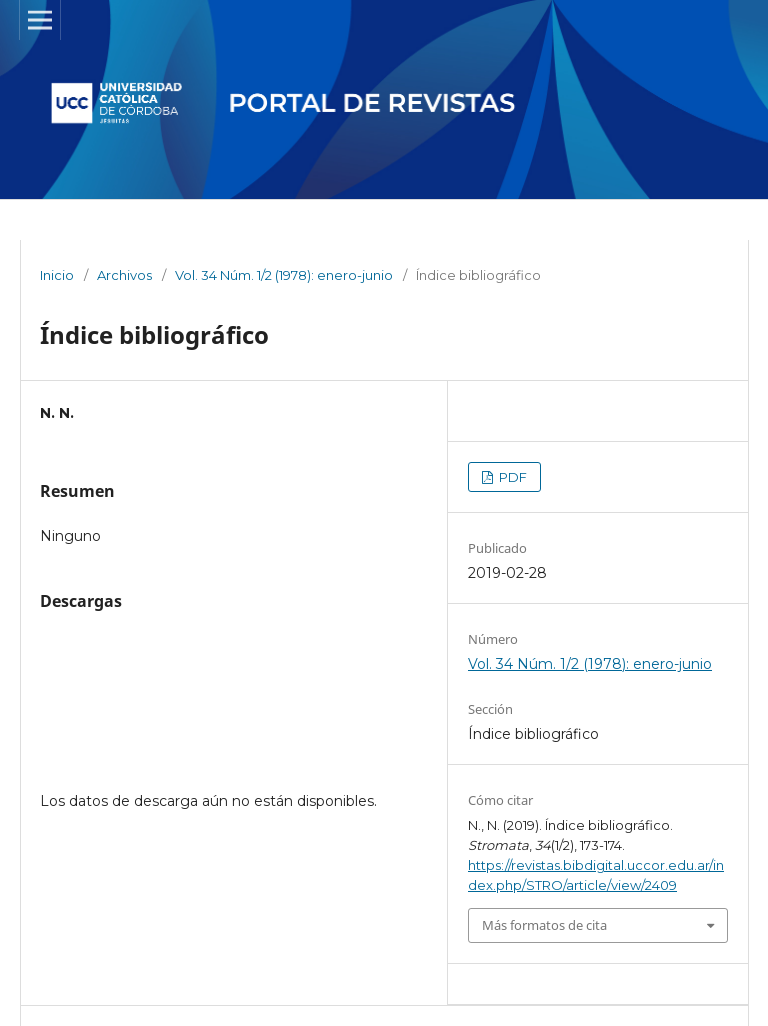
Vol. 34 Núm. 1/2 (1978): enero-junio (284, 275)
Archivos (124, 275)
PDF (511, 477)
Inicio (57, 275)
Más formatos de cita (544, 925)
